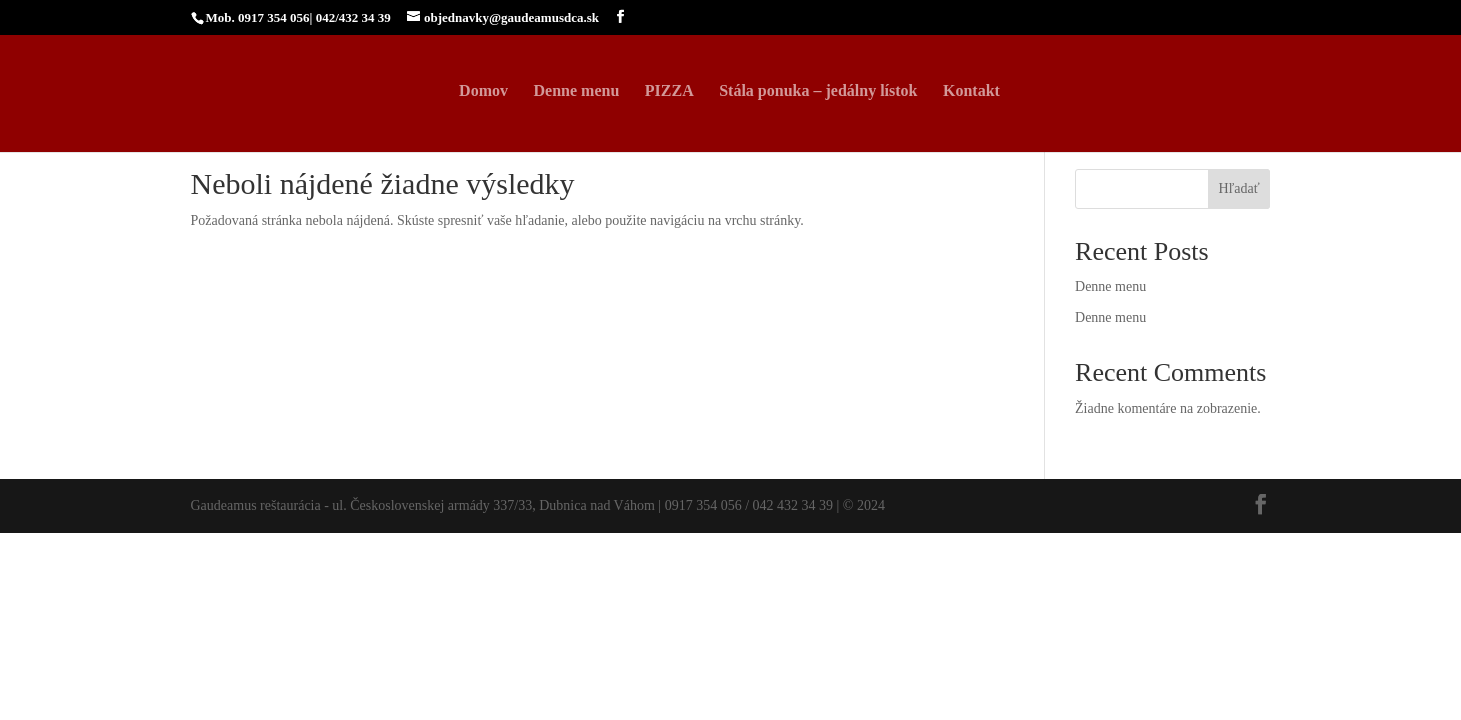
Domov (483, 91)
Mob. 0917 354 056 (258, 17)
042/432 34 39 (353, 17)
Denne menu (577, 91)
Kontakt (971, 91)
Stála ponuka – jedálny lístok (818, 91)
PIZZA (669, 91)
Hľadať (1238, 188)
